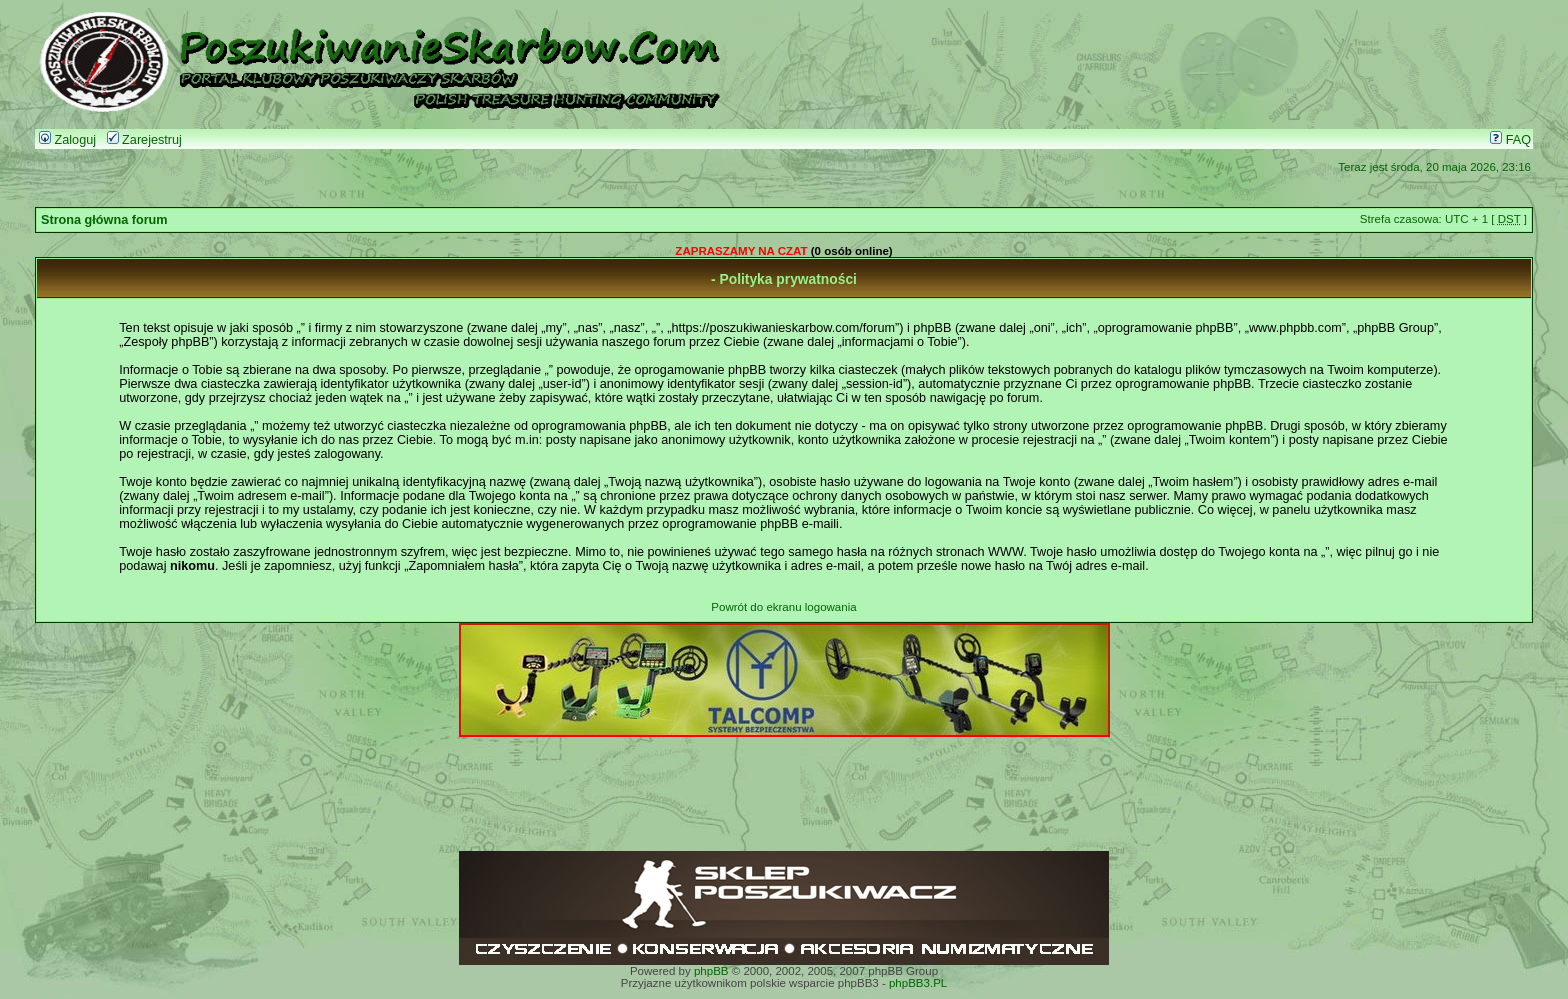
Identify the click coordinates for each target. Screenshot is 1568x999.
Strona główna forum (104, 220)
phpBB (711, 971)
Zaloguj (67, 140)
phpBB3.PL (918, 983)
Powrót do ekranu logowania (783, 607)
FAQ (1510, 140)
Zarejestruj (144, 140)
